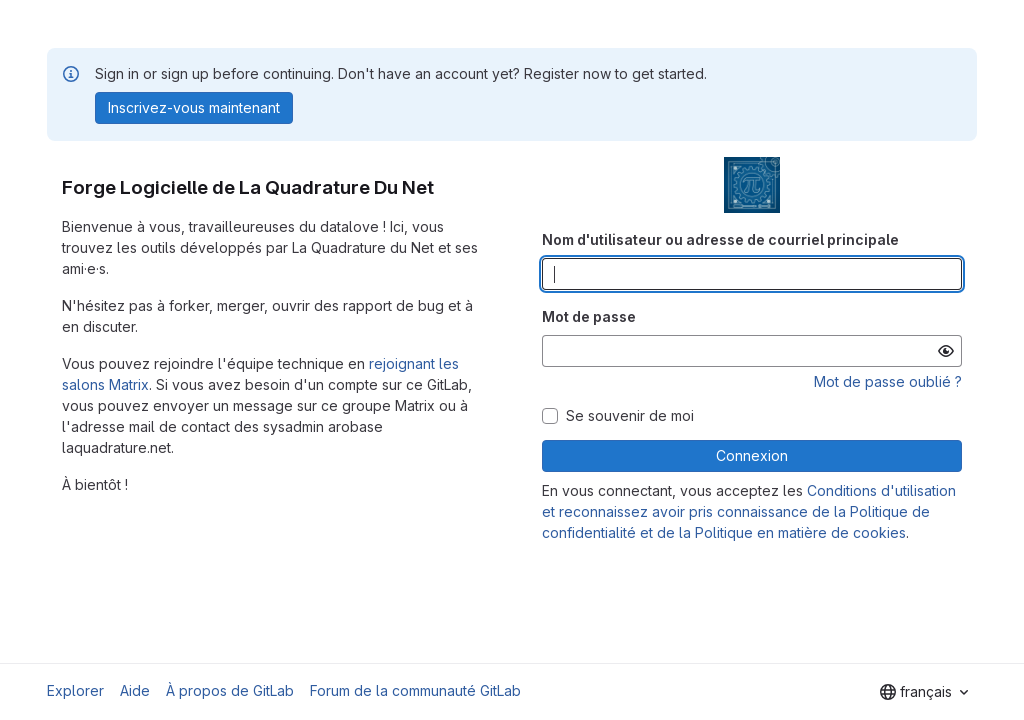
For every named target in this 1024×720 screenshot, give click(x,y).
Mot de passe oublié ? (888, 381)
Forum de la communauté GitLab (415, 690)
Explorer (75, 690)
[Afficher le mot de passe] (946, 351)
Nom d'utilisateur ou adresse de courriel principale (720, 239)
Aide (135, 690)
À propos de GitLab (230, 690)
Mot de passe (589, 316)
